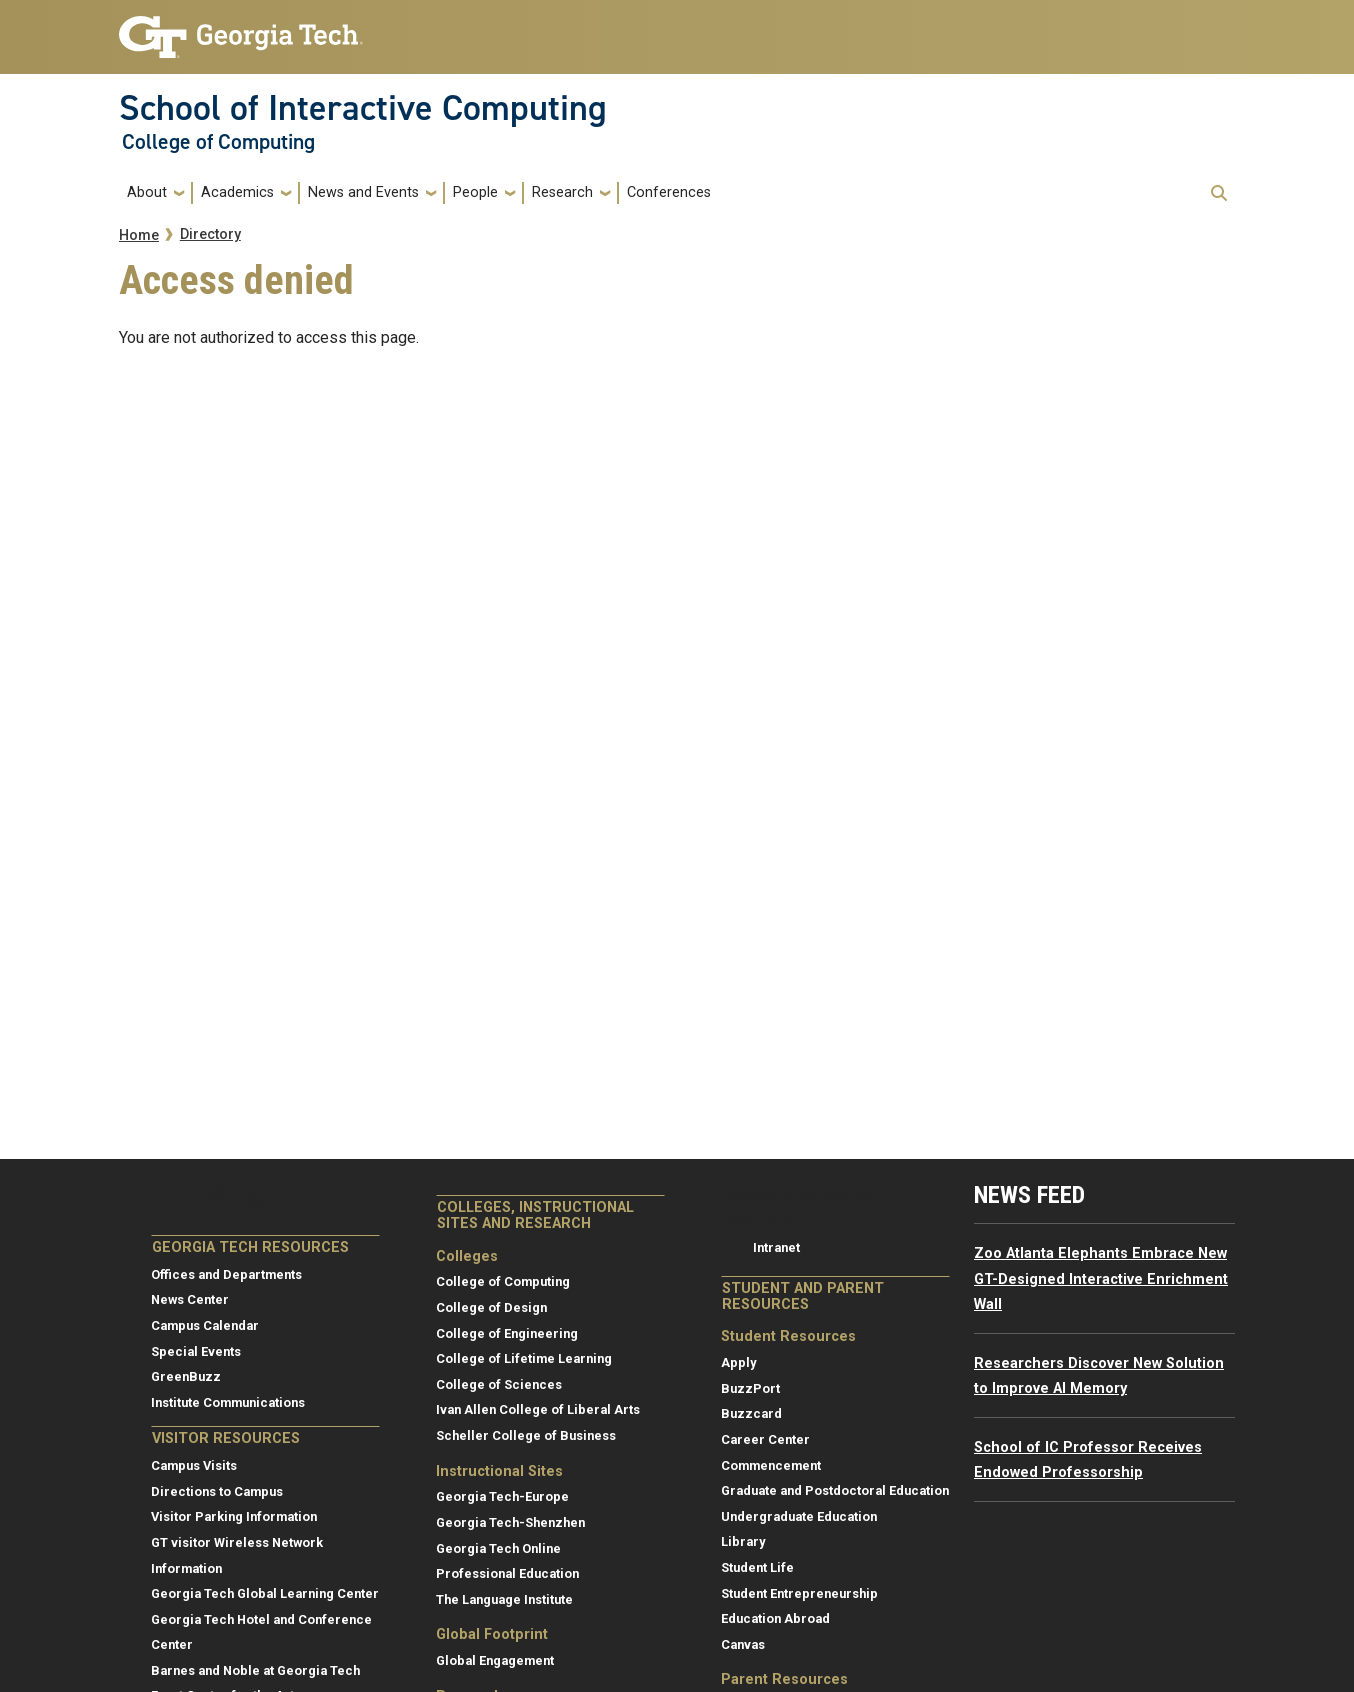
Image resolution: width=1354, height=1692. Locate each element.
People (475, 192)
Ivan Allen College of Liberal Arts (538, 1409)
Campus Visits (194, 1465)
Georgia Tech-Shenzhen (510, 1522)
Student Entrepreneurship (799, 1593)
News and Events (363, 192)
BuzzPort (750, 1388)
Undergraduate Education (799, 1516)
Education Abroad (775, 1618)
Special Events (196, 1351)
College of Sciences (499, 1384)
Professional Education (507, 1573)
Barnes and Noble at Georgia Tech (255, 1670)
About (147, 192)
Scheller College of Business (526, 1435)
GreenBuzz (186, 1376)
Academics (237, 192)
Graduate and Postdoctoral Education (835, 1490)
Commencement (771, 1465)
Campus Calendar (205, 1325)
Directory (210, 234)
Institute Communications (228, 1402)
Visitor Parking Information (234, 1516)
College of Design (491, 1307)
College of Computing (218, 142)
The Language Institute (504, 1599)
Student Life (757, 1567)
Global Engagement (495, 1660)
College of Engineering (507, 1333)
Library (743, 1541)
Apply (738, 1362)
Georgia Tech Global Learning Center (265, 1593)
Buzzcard (751, 1413)
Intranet (776, 1247)
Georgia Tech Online (498, 1548)
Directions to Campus (217, 1491)
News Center (190, 1299)
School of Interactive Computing (363, 108)
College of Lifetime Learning (524, 1358)
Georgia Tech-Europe (502, 1496)
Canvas (743, 1644)
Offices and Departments (226, 1274)
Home (139, 235)
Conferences (669, 192)
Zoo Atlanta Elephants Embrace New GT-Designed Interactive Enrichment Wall (1101, 1279)
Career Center (765, 1439)
